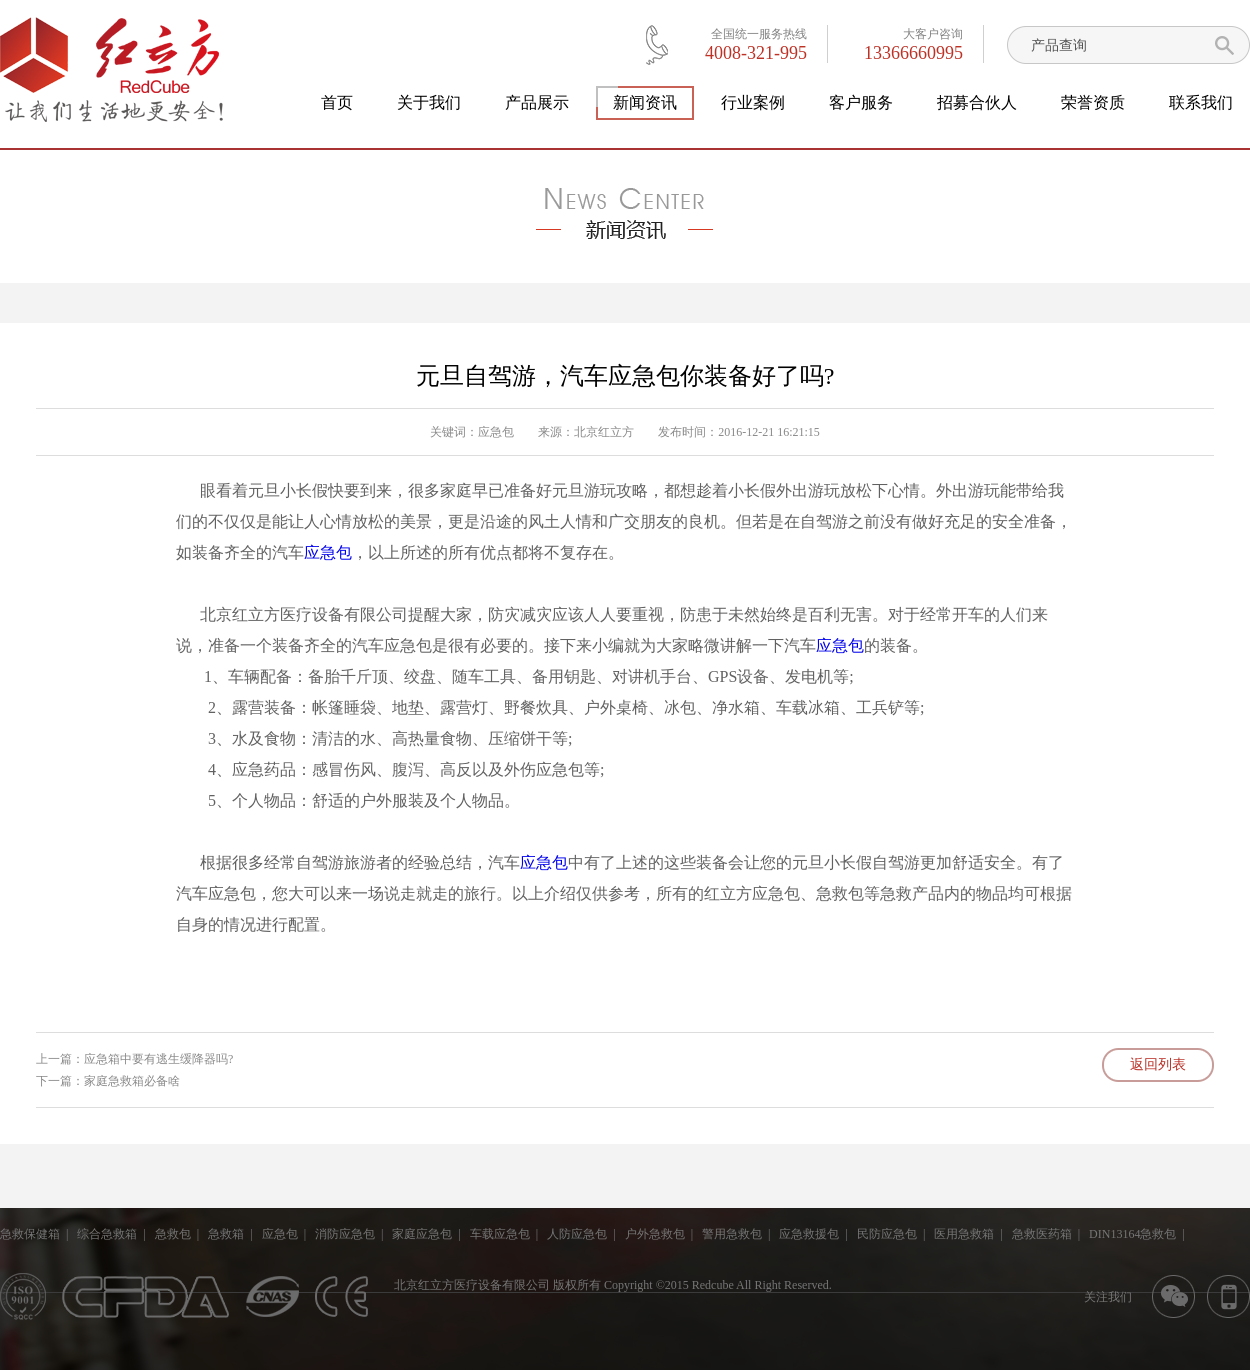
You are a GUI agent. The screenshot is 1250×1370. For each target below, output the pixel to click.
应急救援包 (809, 1234)
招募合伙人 (977, 102)
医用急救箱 (964, 1234)
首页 (337, 102)
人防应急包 (577, 1234)
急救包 (173, 1234)
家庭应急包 (422, 1234)
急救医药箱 (1042, 1234)
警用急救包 (732, 1234)
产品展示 (537, 102)
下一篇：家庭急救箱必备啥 (108, 1081)
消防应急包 (345, 1234)
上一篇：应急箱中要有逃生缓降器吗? (134, 1059)
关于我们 (429, 102)
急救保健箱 (30, 1234)
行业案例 (753, 102)
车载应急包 (500, 1234)
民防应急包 (887, 1234)
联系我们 (1201, 102)
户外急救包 (655, 1234)
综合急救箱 (107, 1234)
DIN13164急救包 (1132, 1234)
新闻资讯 (645, 103)
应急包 (496, 432)
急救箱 (226, 1234)
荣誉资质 (1093, 102)
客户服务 (861, 102)
